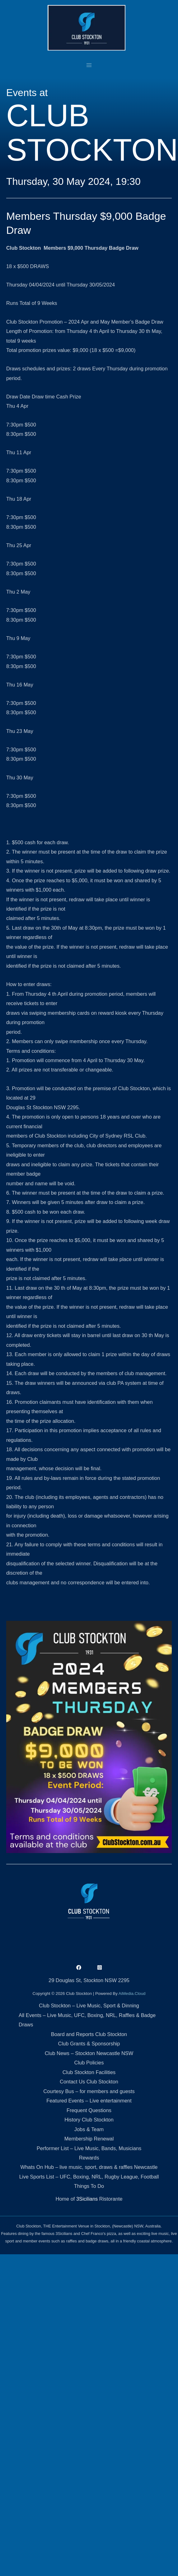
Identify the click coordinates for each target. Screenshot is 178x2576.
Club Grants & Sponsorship (89, 2043)
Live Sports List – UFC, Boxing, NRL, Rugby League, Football (89, 2176)
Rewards (89, 2157)
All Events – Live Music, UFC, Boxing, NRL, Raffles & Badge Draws (87, 2019)
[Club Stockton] (86, 28)
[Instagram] (100, 1967)
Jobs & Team (89, 2129)
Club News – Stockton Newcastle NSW (89, 2053)
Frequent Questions (89, 2110)
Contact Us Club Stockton (89, 2081)
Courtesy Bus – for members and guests (89, 2091)
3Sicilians (87, 2199)
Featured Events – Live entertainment (89, 2100)
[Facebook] (79, 1967)
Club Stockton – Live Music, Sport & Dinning (89, 2005)
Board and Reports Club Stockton (89, 2034)
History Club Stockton (89, 2119)
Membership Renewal (89, 2138)
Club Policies (89, 2062)
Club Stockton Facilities (89, 2072)
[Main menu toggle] (89, 65)
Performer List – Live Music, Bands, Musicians (89, 2148)
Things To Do (89, 2186)
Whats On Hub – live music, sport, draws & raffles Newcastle (89, 2167)
